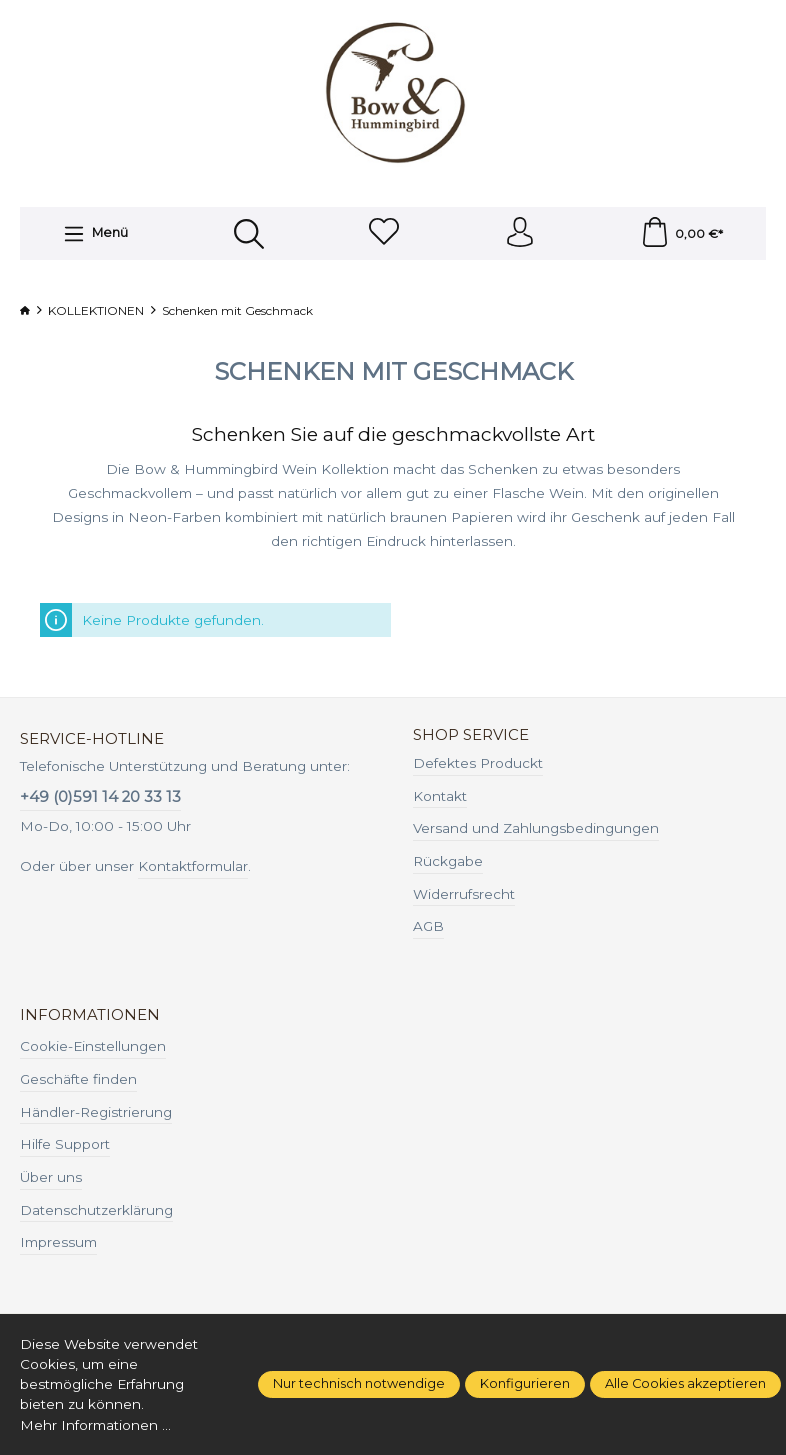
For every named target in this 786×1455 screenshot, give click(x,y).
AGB (428, 926)
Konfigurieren (525, 1383)
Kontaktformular (193, 866)
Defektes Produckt (478, 763)
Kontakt (440, 796)
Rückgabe (448, 861)
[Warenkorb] (681, 233)
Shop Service (471, 735)
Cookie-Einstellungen (93, 1046)
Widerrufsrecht (464, 894)
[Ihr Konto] (520, 233)
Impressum (58, 1242)
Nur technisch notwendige (359, 1383)
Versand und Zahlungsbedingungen (536, 828)
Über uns (51, 1177)
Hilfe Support (65, 1144)
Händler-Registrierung (96, 1112)
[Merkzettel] (384, 233)
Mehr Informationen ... (95, 1425)
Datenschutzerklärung (96, 1210)
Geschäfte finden (78, 1079)
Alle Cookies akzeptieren (685, 1383)
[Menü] (96, 234)
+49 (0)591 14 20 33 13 (100, 797)
